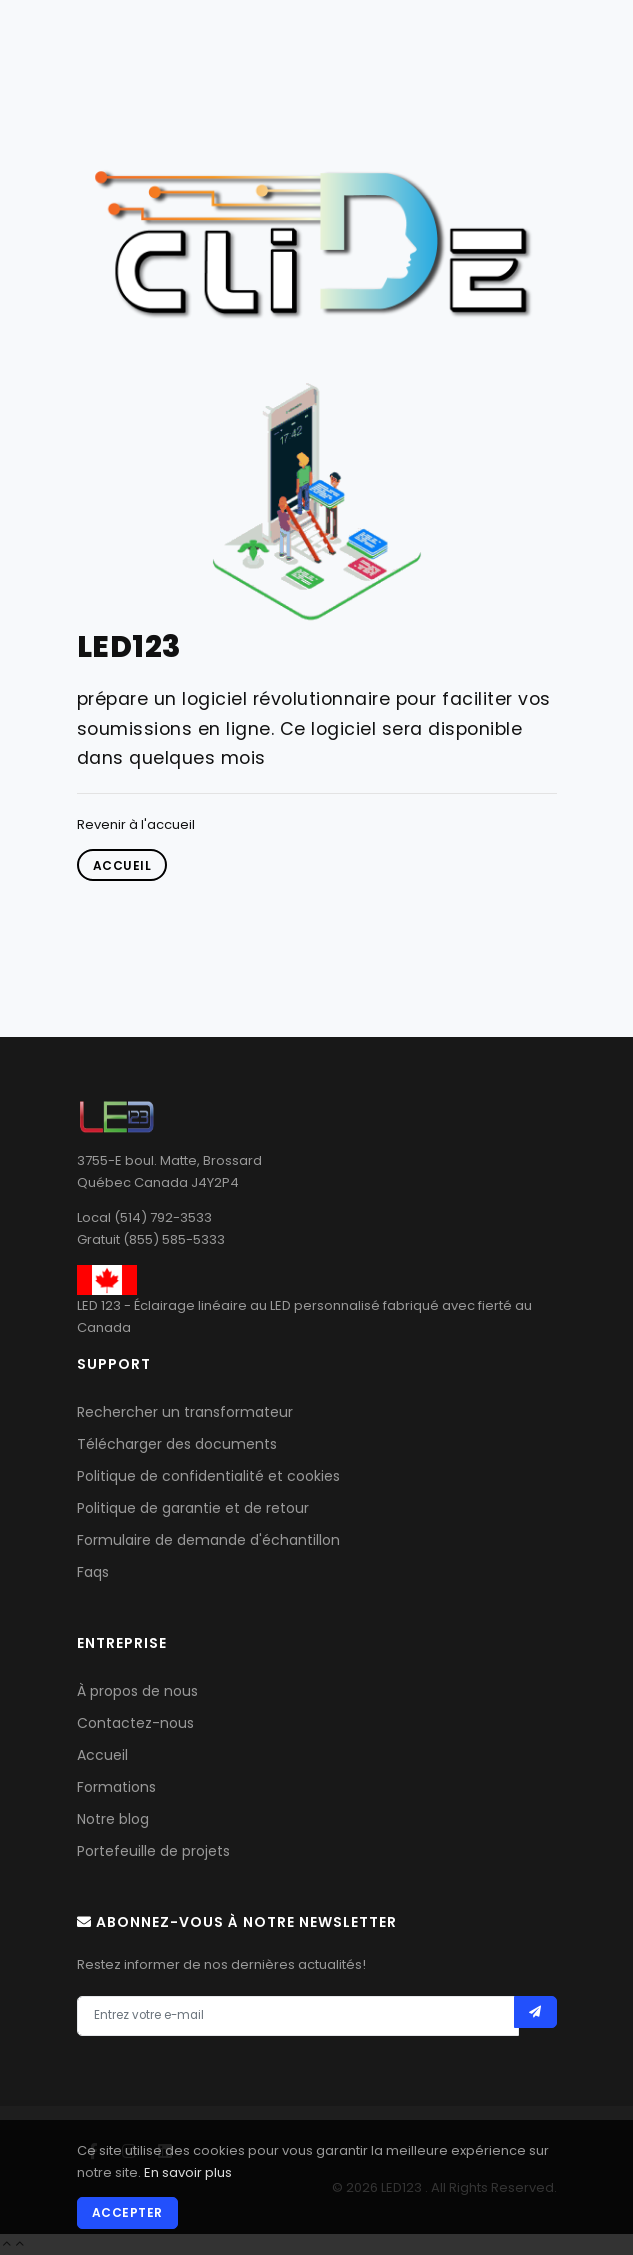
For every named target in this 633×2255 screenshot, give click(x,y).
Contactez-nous (135, 1723)
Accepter (127, 2212)
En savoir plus (188, 2172)
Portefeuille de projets (153, 1851)
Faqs (93, 1572)
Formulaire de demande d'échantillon (208, 1540)
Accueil (102, 1755)
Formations (116, 1787)
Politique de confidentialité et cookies (208, 1476)
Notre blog (113, 1819)
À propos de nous (137, 1691)
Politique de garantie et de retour (193, 1508)
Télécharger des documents (177, 1444)
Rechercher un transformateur (185, 1412)
